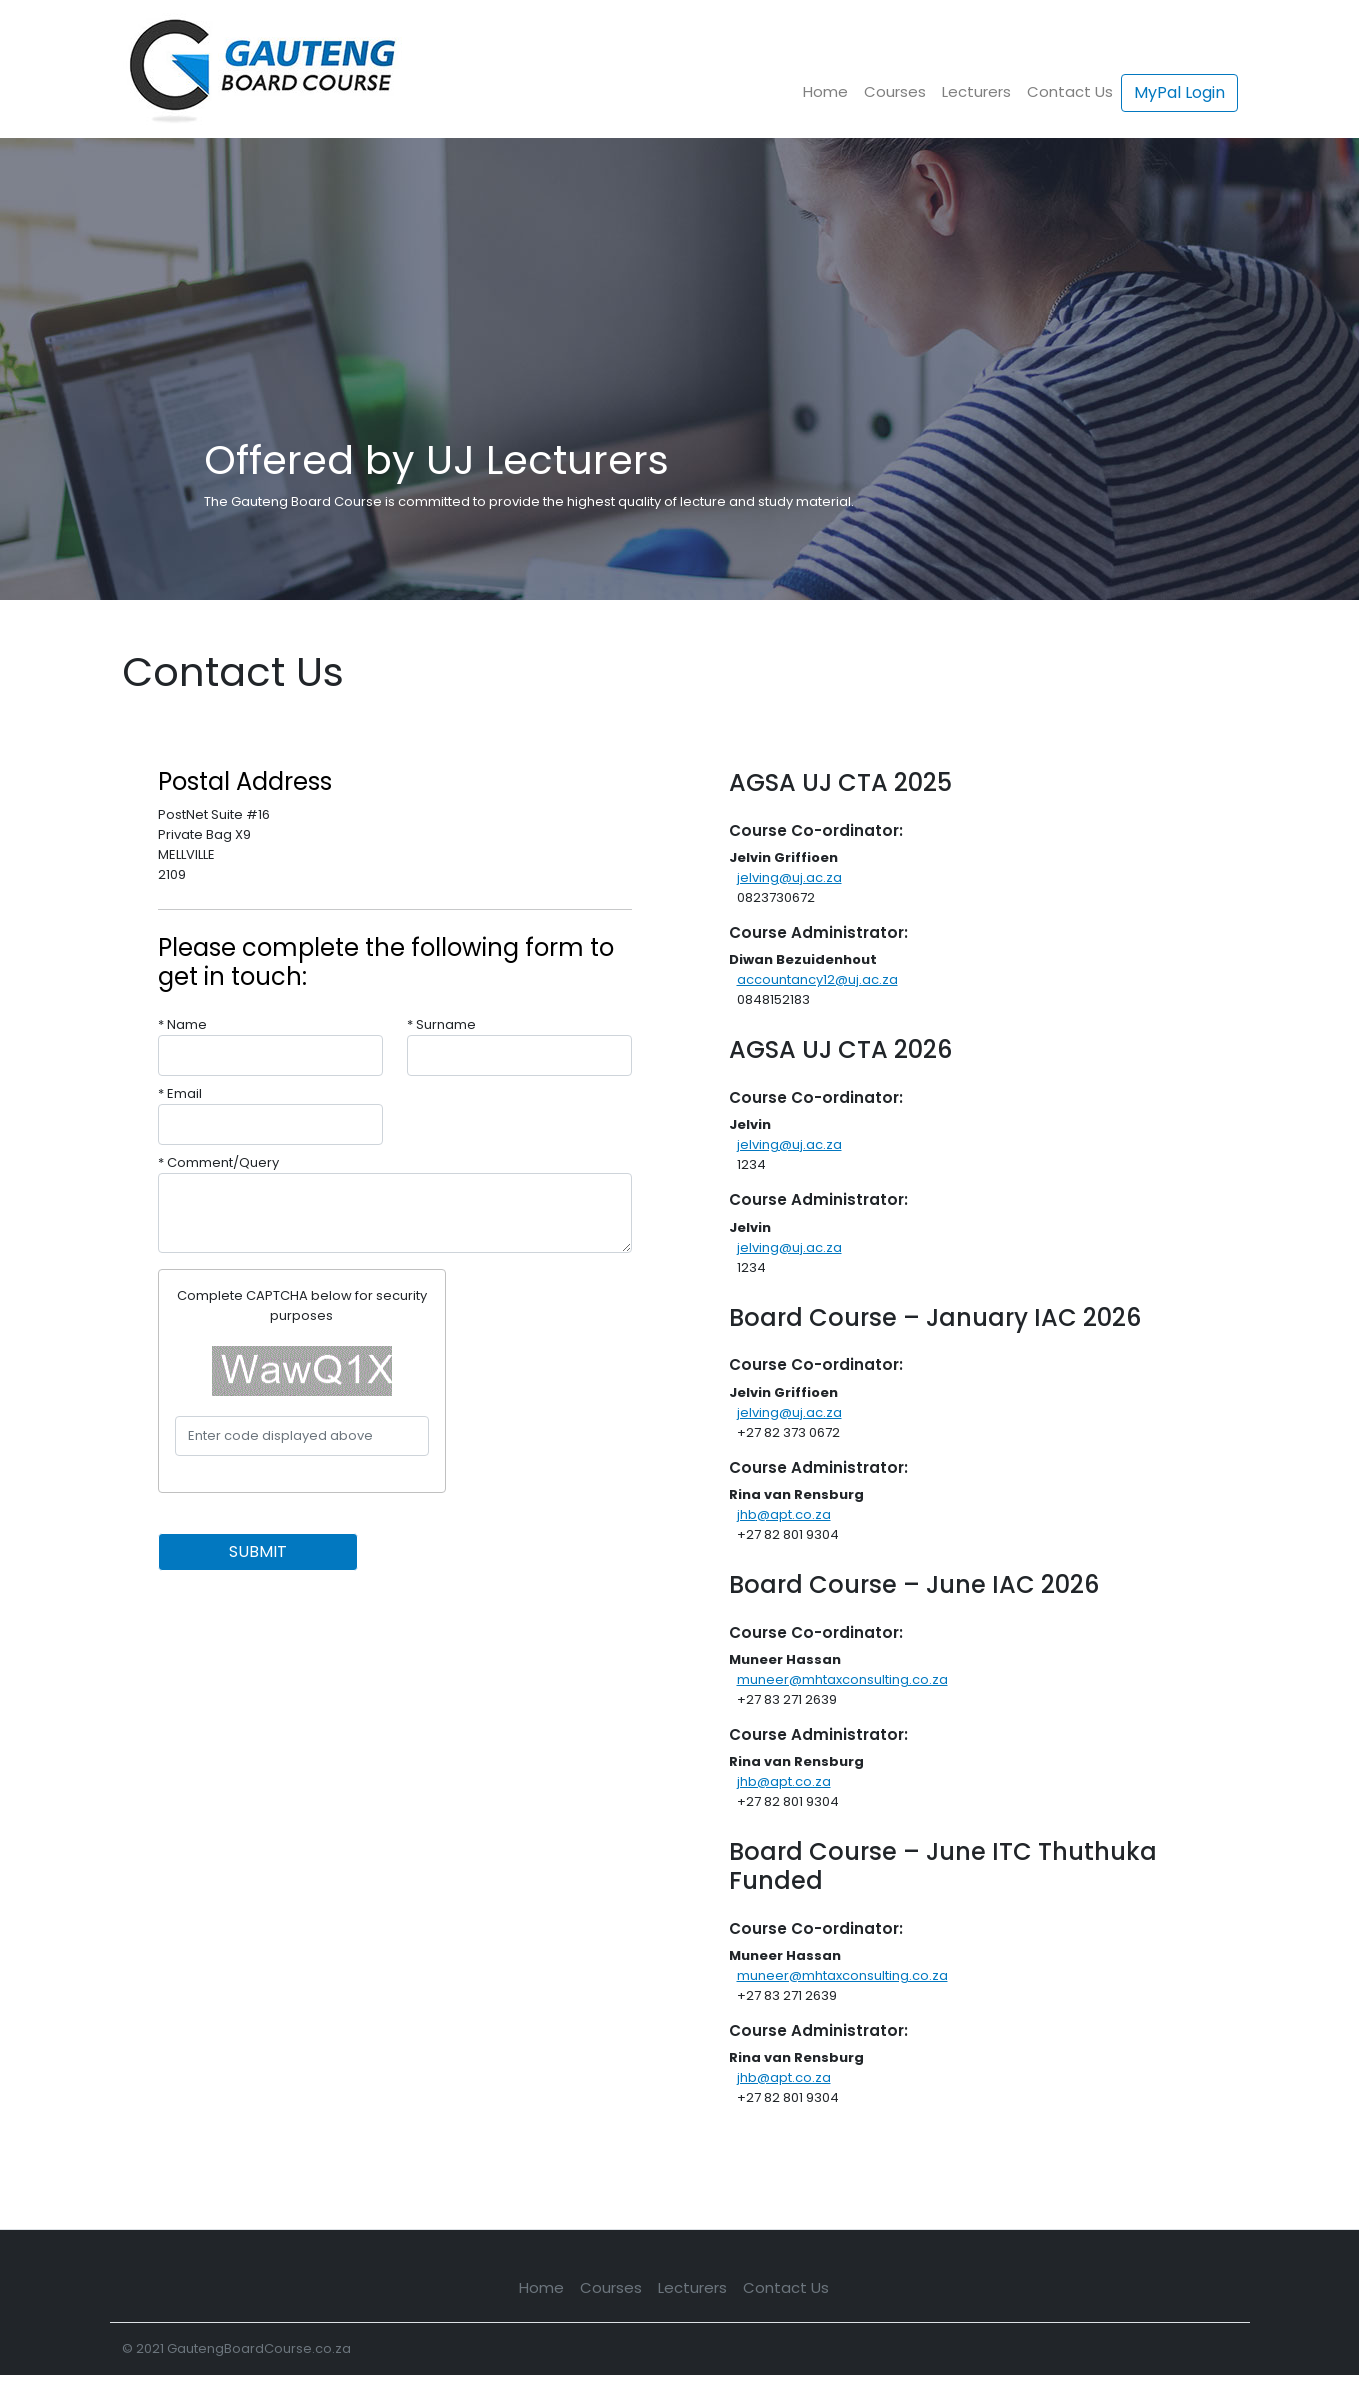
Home (825, 91)
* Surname (441, 1024)
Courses (895, 91)
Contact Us (1070, 91)
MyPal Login (1179, 92)
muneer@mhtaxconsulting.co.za (842, 1679)
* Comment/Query (218, 1162)
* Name (182, 1024)
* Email (180, 1093)
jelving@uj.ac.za (789, 877)
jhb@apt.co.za (784, 1514)
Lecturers (976, 91)
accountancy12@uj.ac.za (817, 979)
